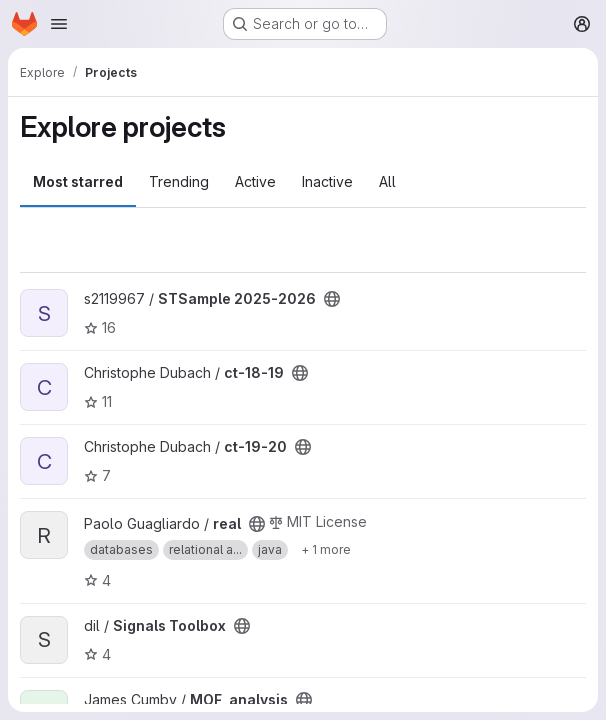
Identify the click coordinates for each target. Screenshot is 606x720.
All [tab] (387, 181)
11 (98, 401)
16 (100, 327)
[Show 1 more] (326, 550)
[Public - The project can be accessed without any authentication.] (332, 299)
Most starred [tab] (78, 181)
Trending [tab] (179, 181)
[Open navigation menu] (59, 24)
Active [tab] (255, 181)
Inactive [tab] (327, 181)
